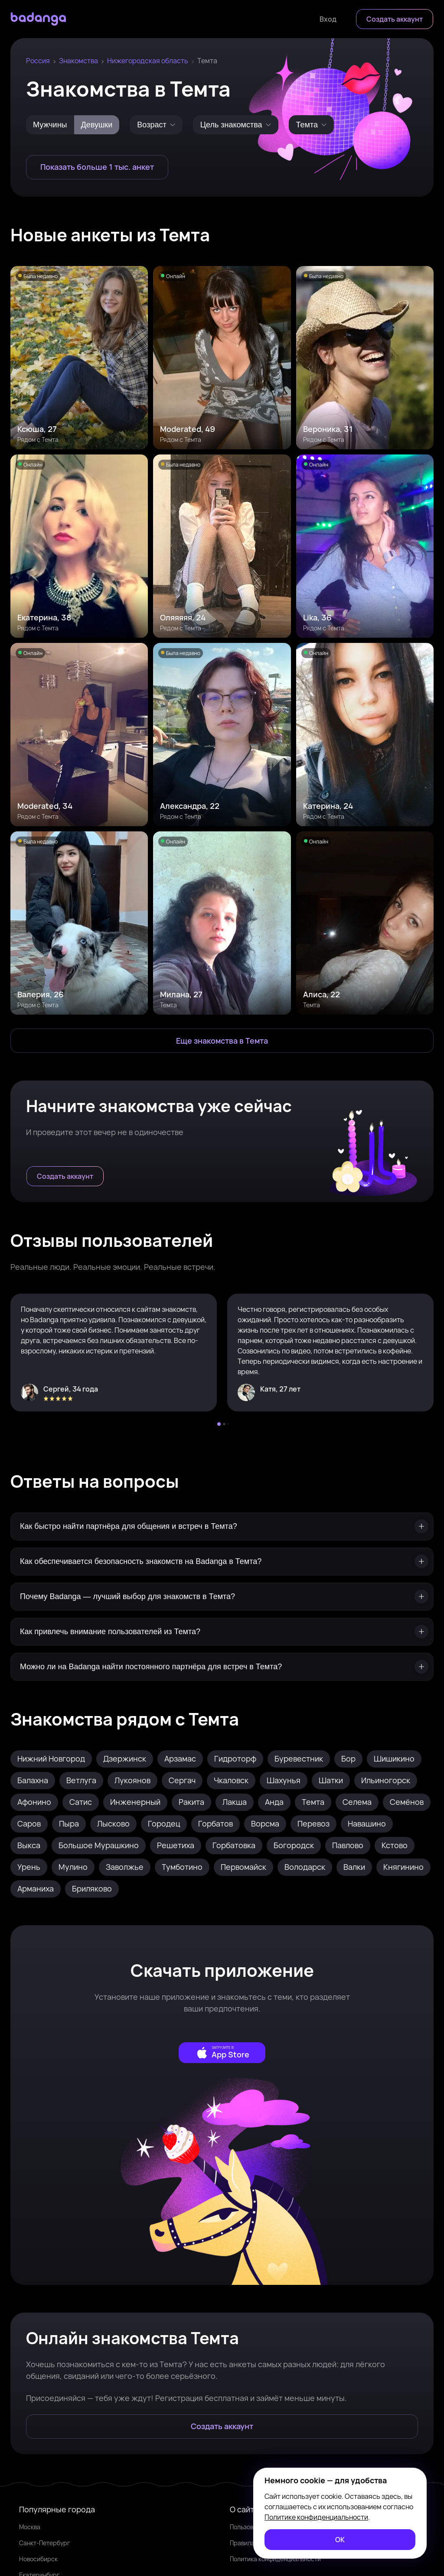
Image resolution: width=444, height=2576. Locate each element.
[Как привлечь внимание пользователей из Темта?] (222, 1632)
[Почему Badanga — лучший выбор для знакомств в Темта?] (222, 1597)
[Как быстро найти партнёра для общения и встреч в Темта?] (222, 1526)
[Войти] (328, 19)
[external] (222, 2052)
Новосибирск (38, 2559)
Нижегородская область (147, 60)
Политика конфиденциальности (275, 2559)
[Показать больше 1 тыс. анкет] (97, 167)
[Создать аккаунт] (395, 19)
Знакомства (78, 60)
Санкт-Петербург (44, 2543)
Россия (38, 60)
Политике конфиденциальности (316, 2517)
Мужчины (50, 124)
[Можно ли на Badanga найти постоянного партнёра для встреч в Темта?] (222, 1667)
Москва (29, 2527)
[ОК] (339, 2539)
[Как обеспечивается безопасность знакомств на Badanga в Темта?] (222, 1562)
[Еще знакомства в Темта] (222, 1040)
